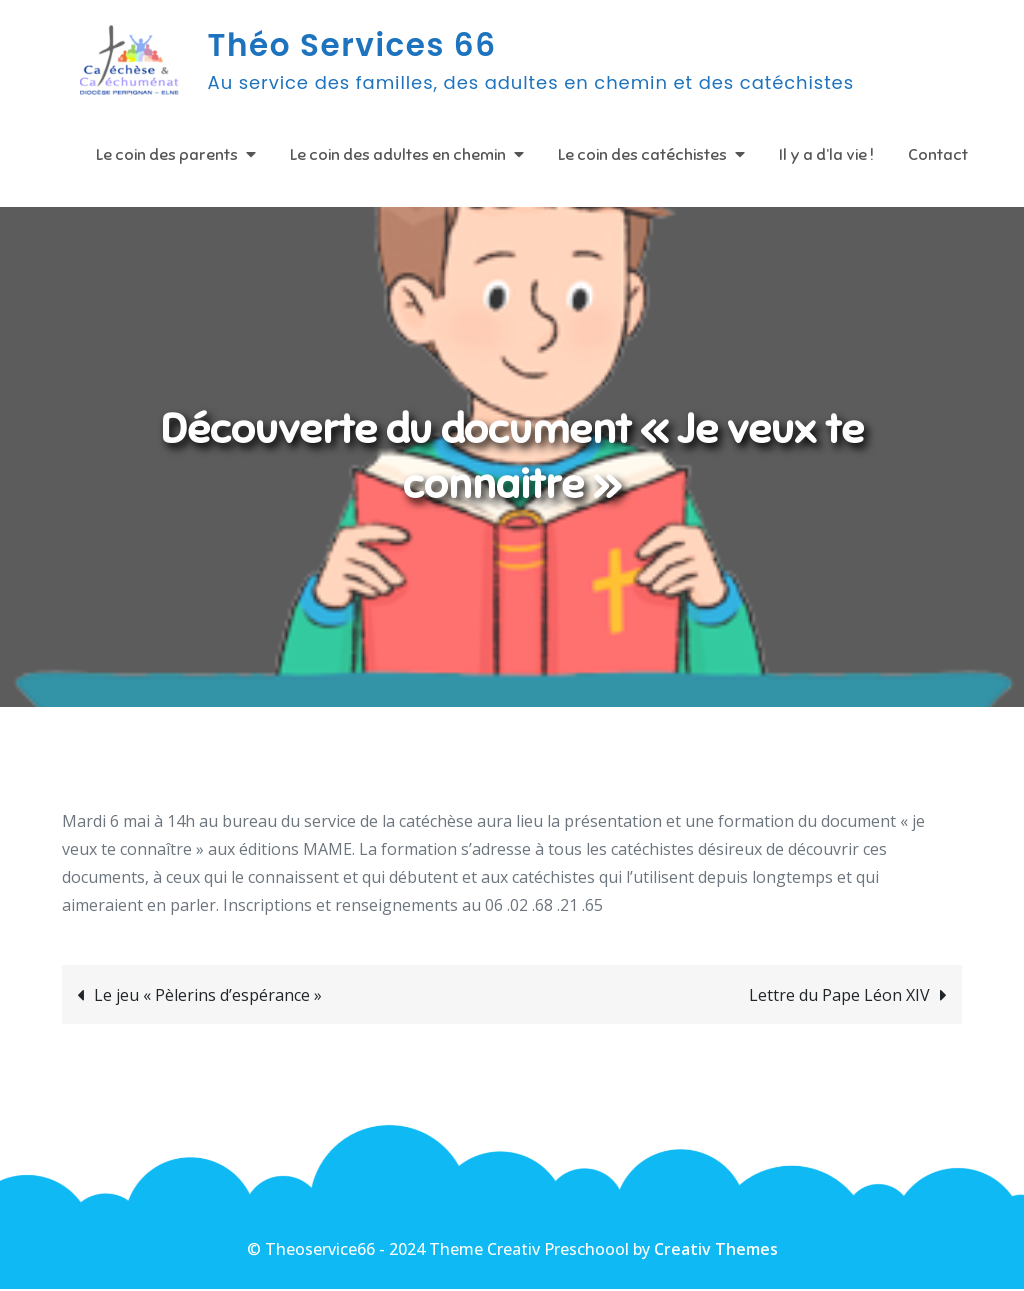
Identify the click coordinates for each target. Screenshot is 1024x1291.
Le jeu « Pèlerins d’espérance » (208, 997)
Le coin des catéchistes (642, 155)
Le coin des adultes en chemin (398, 155)
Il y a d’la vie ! (826, 155)
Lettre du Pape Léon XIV (839, 997)
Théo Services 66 (354, 45)
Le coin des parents (167, 155)
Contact (938, 155)
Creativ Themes (716, 1251)
